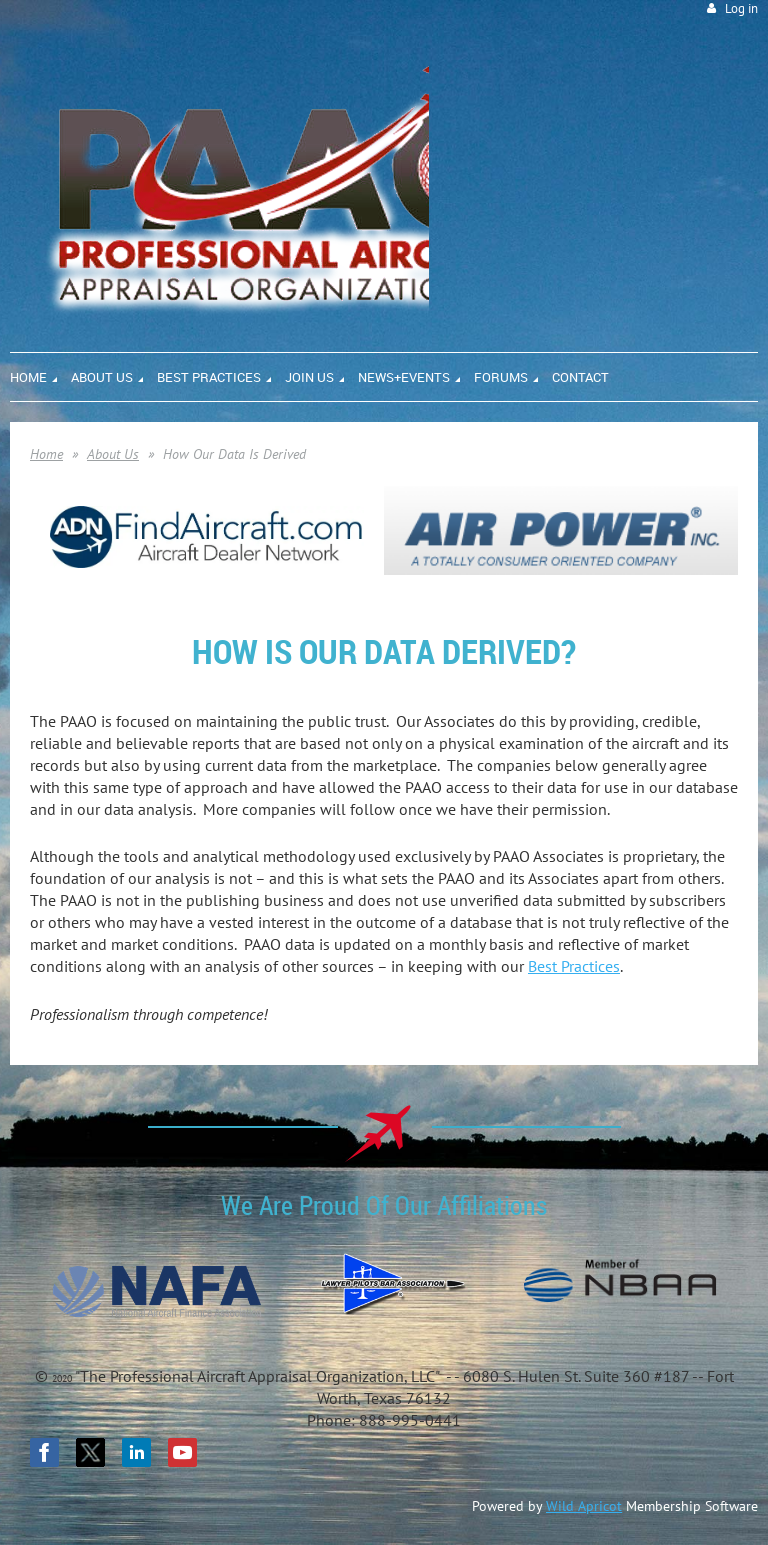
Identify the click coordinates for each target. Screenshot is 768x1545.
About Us (113, 454)
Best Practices (574, 966)
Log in (741, 8)
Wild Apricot (584, 1506)
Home (46, 454)
